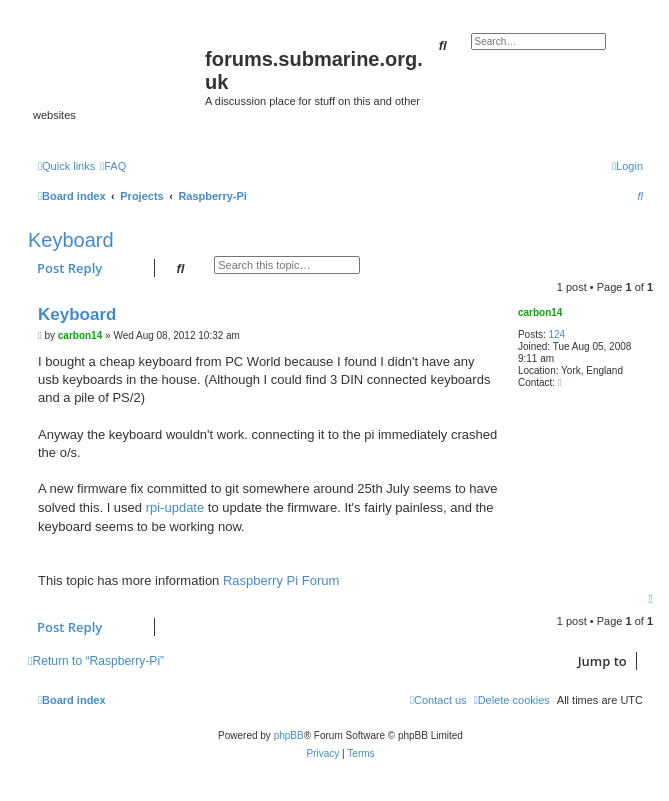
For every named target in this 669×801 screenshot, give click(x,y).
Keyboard (71, 240)
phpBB (289, 735)
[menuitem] (113, 166)
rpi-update (175, 507)
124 (556, 334)
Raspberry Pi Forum (281, 580)
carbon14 (540, 312)
